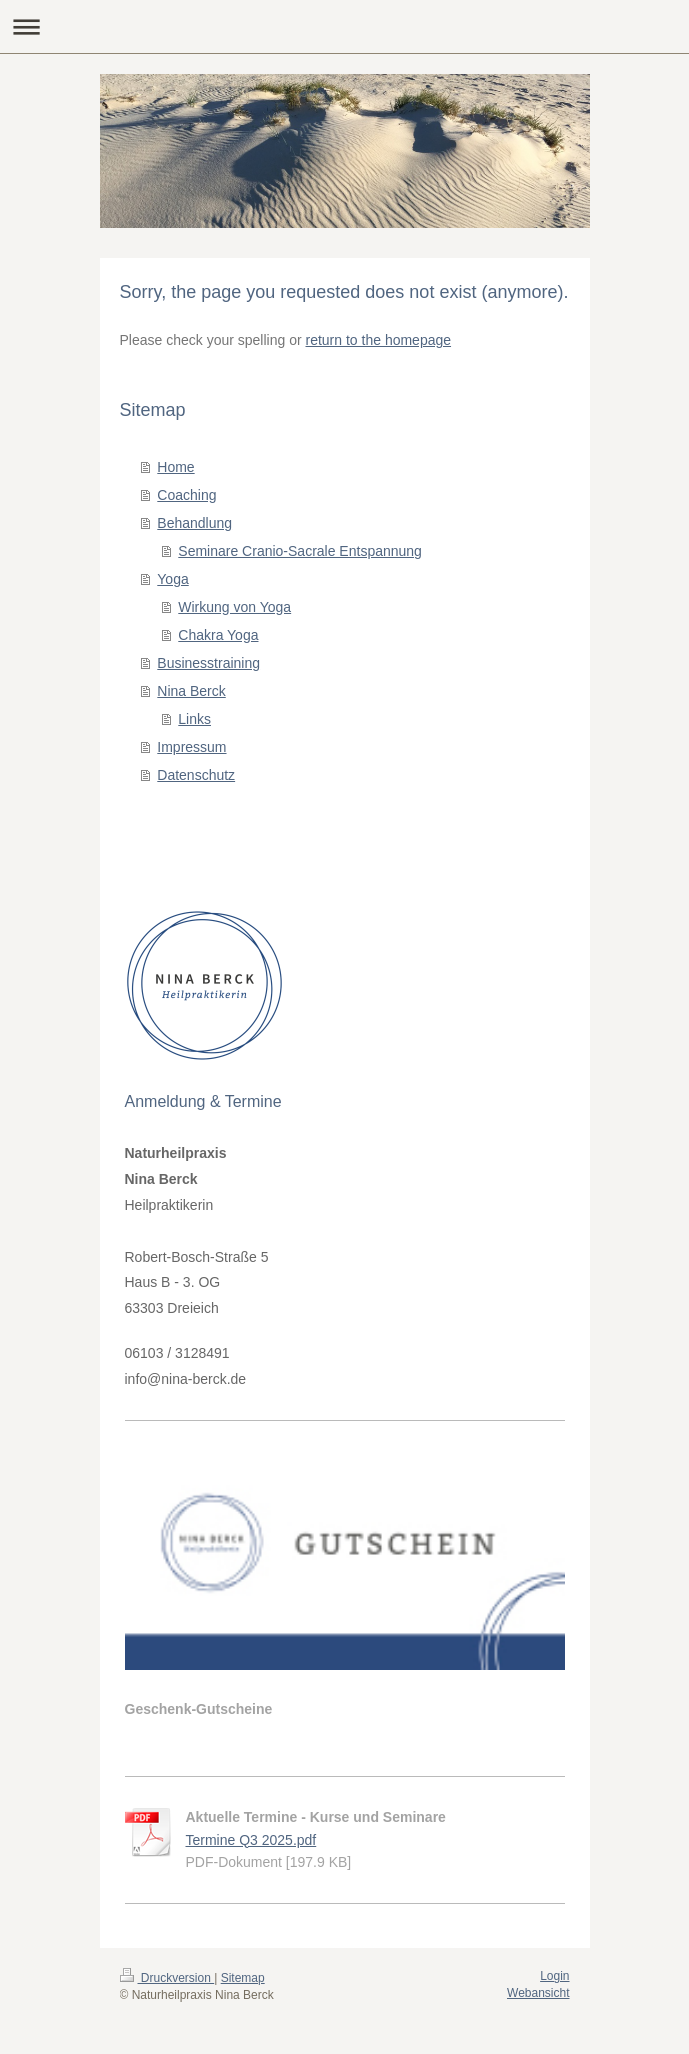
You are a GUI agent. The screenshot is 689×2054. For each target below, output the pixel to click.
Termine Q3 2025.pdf (251, 1840)
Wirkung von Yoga (234, 607)
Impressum (191, 747)
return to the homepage (379, 340)
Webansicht (538, 1993)
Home (175, 467)
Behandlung (194, 523)
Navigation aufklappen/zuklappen (344, 26)
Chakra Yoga (218, 635)
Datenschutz (196, 775)
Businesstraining (208, 663)
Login (554, 1976)
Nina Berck (191, 691)
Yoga (172, 579)
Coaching (186, 495)
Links (194, 719)
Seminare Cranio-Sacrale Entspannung (300, 551)
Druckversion (167, 1978)
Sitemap (243, 1978)
